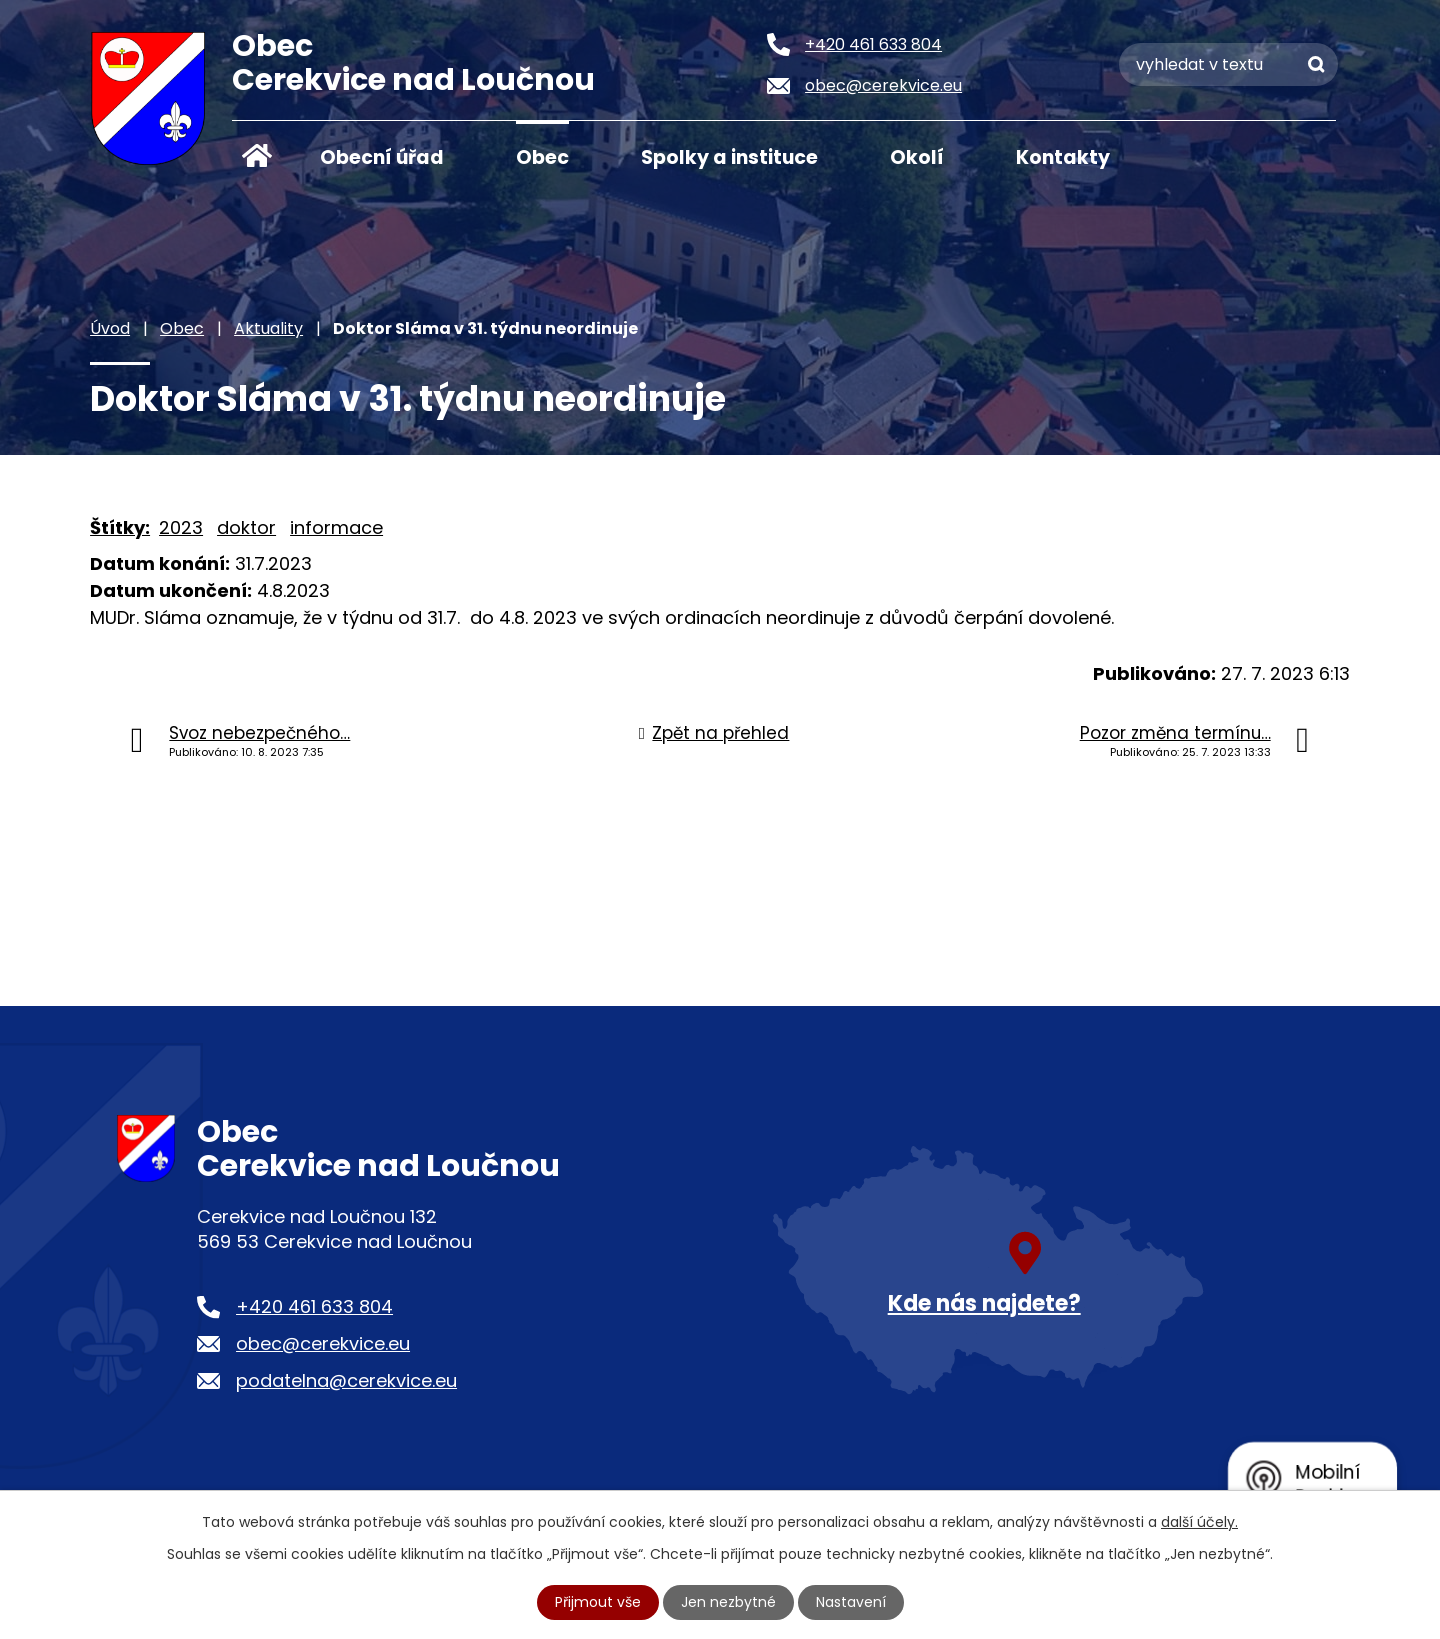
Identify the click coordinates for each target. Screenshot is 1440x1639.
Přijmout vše (598, 1602)
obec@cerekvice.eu (323, 1343)
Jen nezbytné (728, 1602)
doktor (246, 527)
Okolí (917, 157)
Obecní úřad (382, 157)
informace (336, 527)
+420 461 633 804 (314, 1306)
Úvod (257, 156)
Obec (542, 157)
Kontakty (1063, 157)
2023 (181, 527)
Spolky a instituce (729, 157)
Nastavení (851, 1602)
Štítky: (120, 527)
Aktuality (268, 328)
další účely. (1199, 1522)
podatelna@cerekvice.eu (346, 1380)
